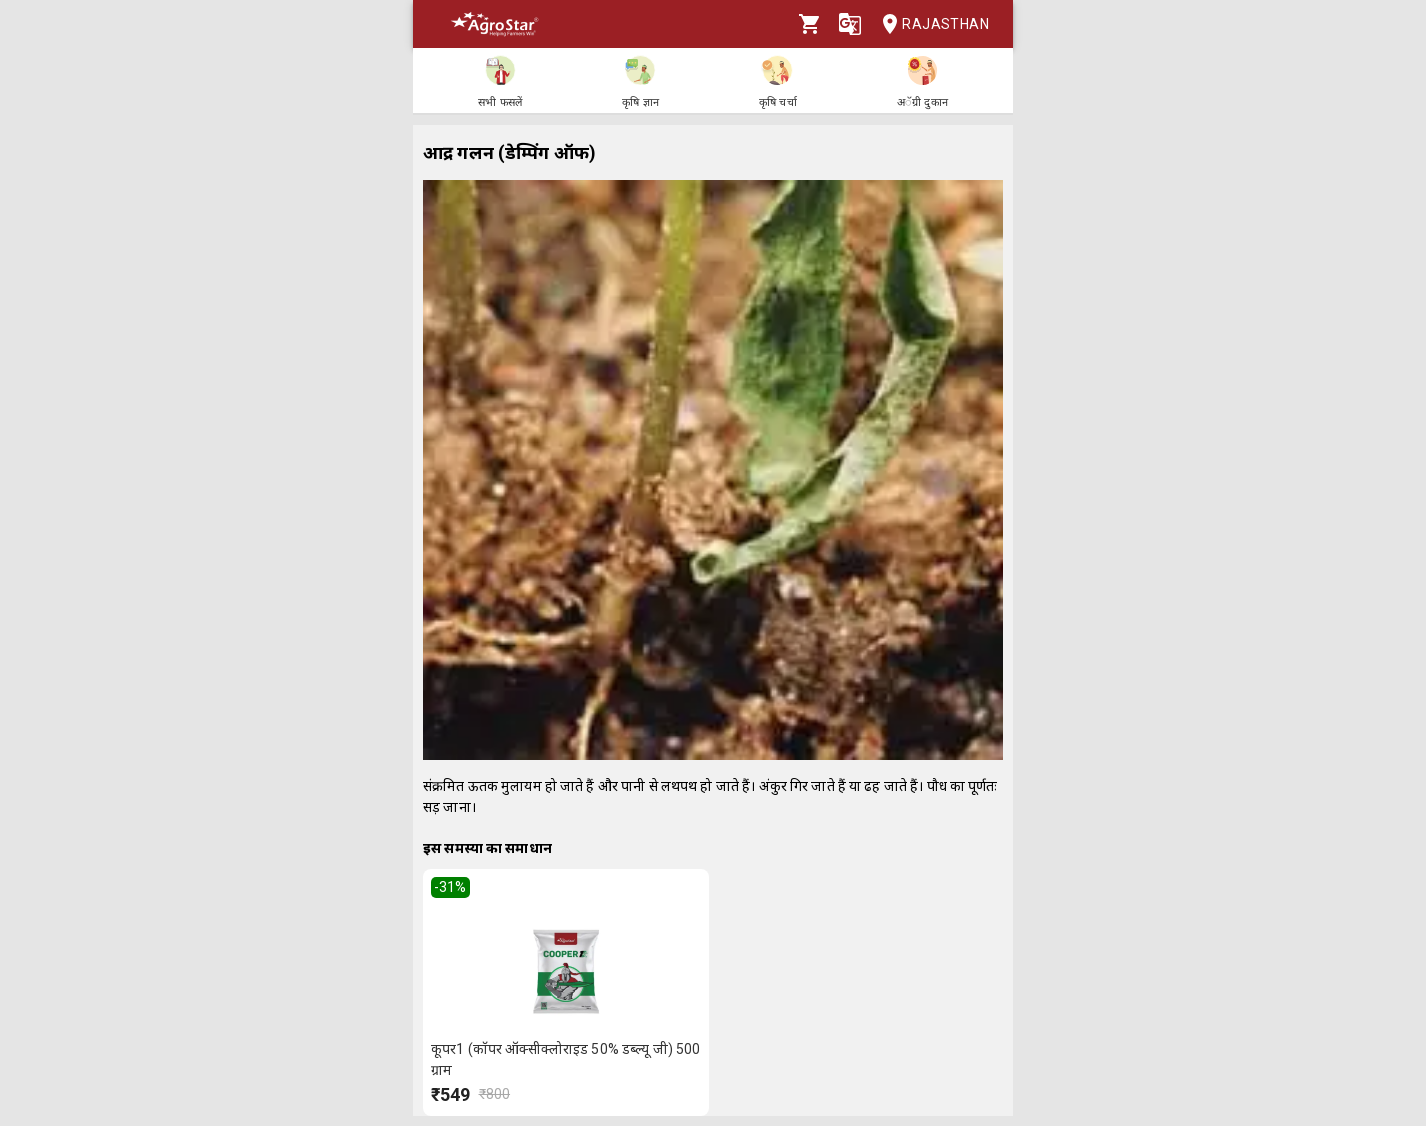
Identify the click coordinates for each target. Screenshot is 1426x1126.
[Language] (850, 24)
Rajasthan (929, 24)
